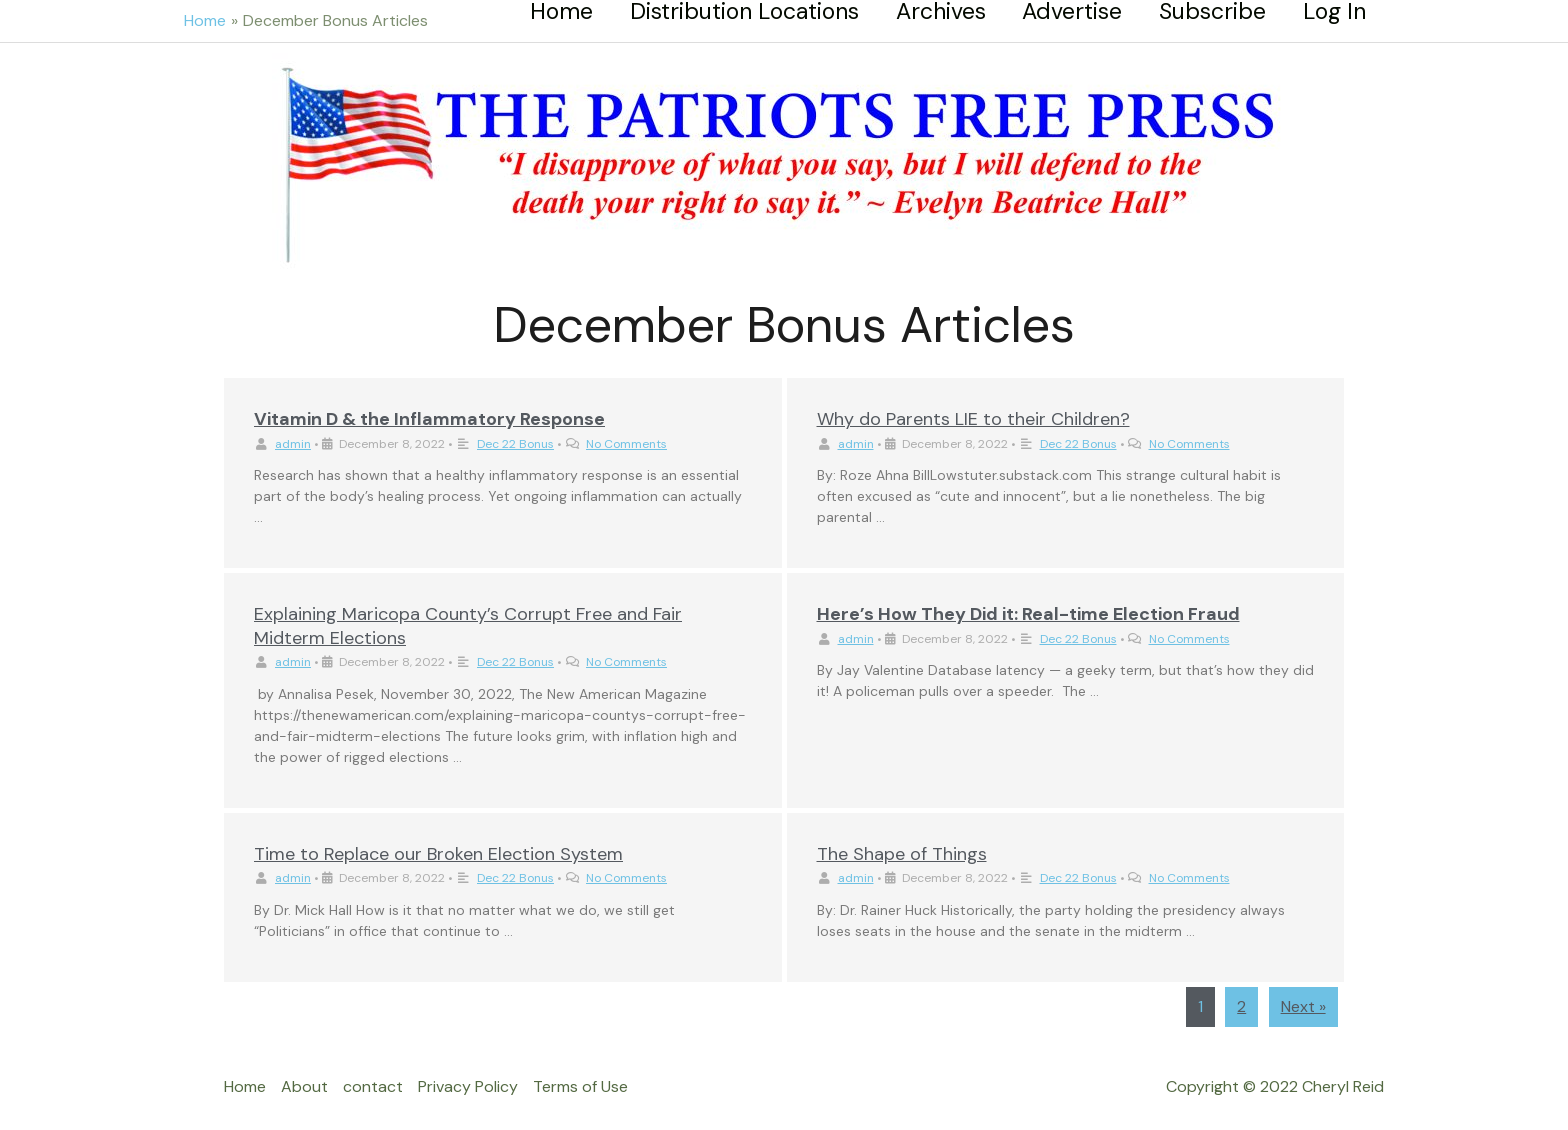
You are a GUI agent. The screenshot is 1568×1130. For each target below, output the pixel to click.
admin (293, 444)
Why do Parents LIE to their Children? (973, 419)
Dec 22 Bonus (515, 444)
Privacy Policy (468, 1086)
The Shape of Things (902, 854)
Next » (1303, 1006)
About (304, 1086)
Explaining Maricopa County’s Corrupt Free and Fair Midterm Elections (468, 625)
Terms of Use (580, 1086)
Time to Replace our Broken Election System (438, 854)
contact (373, 1086)
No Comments (626, 444)
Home (245, 1086)
